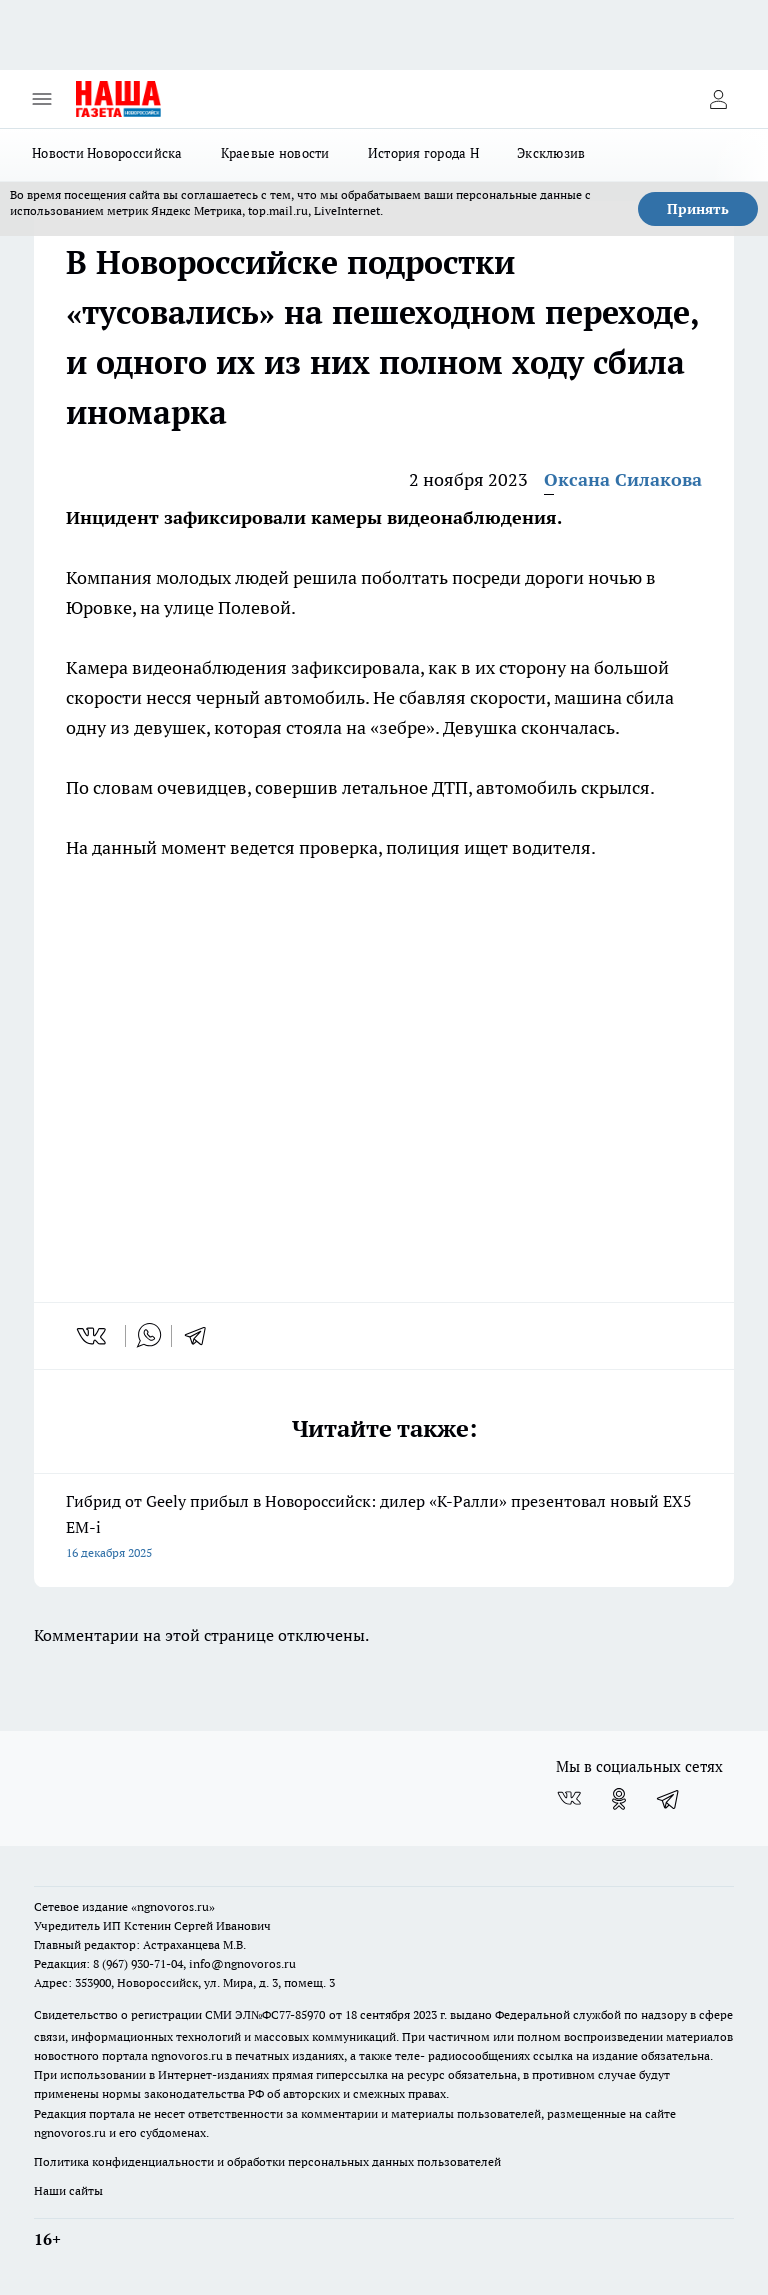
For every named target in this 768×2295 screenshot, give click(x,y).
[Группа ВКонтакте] (569, 1799)
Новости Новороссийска (107, 153)
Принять (698, 209)
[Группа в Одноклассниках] (619, 1799)
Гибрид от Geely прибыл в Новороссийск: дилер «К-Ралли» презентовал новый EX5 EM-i (384, 1528)
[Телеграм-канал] (669, 1799)
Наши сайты (68, 2190)
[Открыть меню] (42, 99)
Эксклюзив (551, 153)
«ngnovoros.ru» (173, 1906)
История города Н (423, 153)
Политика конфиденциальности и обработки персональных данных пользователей (267, 2161)
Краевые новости (275, 153)
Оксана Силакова (623, 479)
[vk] (93, 1336)
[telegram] (202, 1336)
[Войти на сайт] (718, 99)
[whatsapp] (149, 1336)
